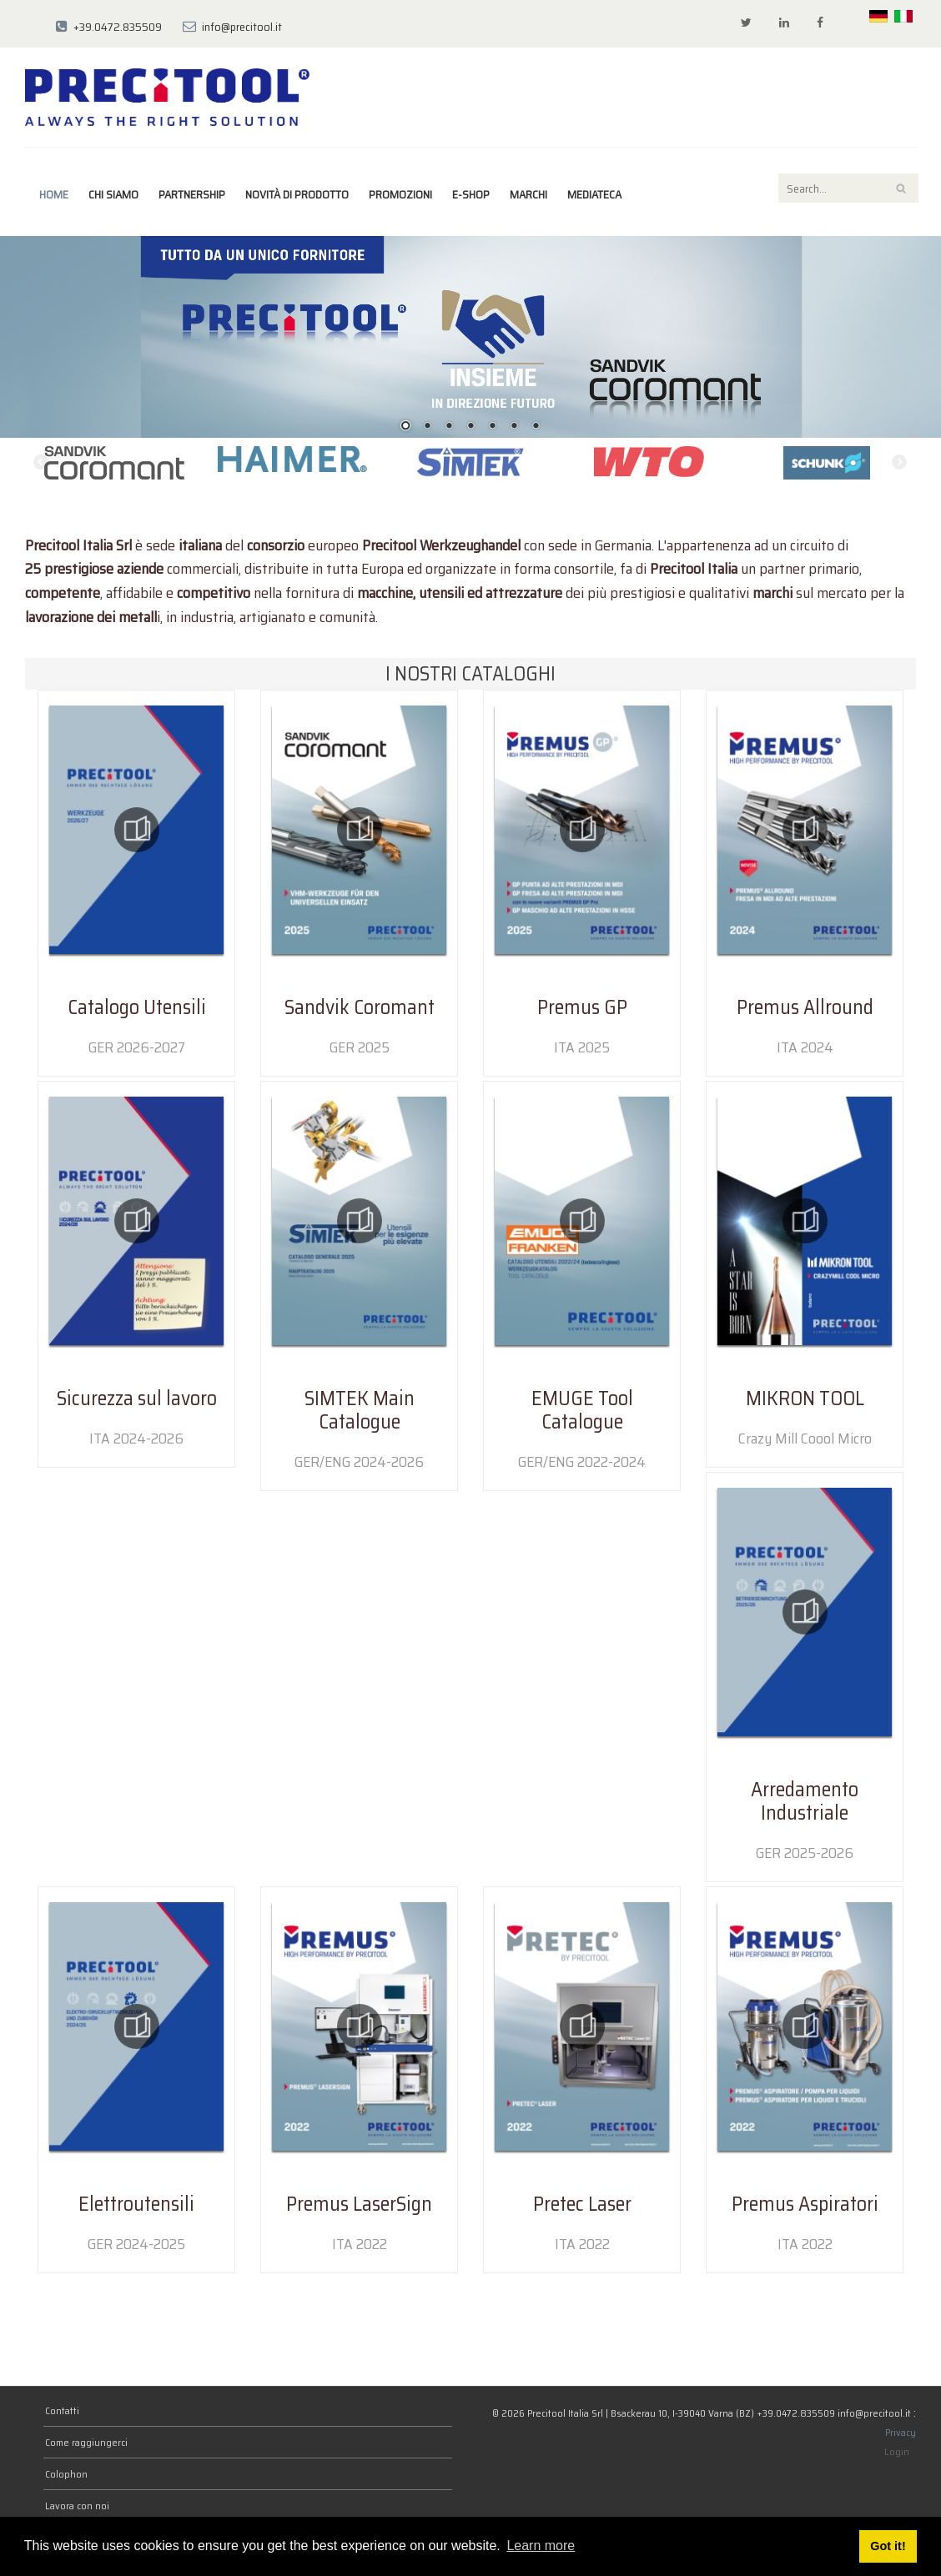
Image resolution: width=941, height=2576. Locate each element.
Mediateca (594, 194)
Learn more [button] (540, 2545)
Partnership (192, 194)
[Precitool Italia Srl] (167, 96)
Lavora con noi (77, 2505)
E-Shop (471, 194)
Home (53, 194)
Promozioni (400, 194)
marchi (528, 194)
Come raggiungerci (86, 2442)
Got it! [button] (887, 2546)
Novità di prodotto (297, 194)
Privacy (900, 2432)
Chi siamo (113, 194)
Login (896, 2451)
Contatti (62, 2410)
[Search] (848, 188)
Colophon (66, 2474)
